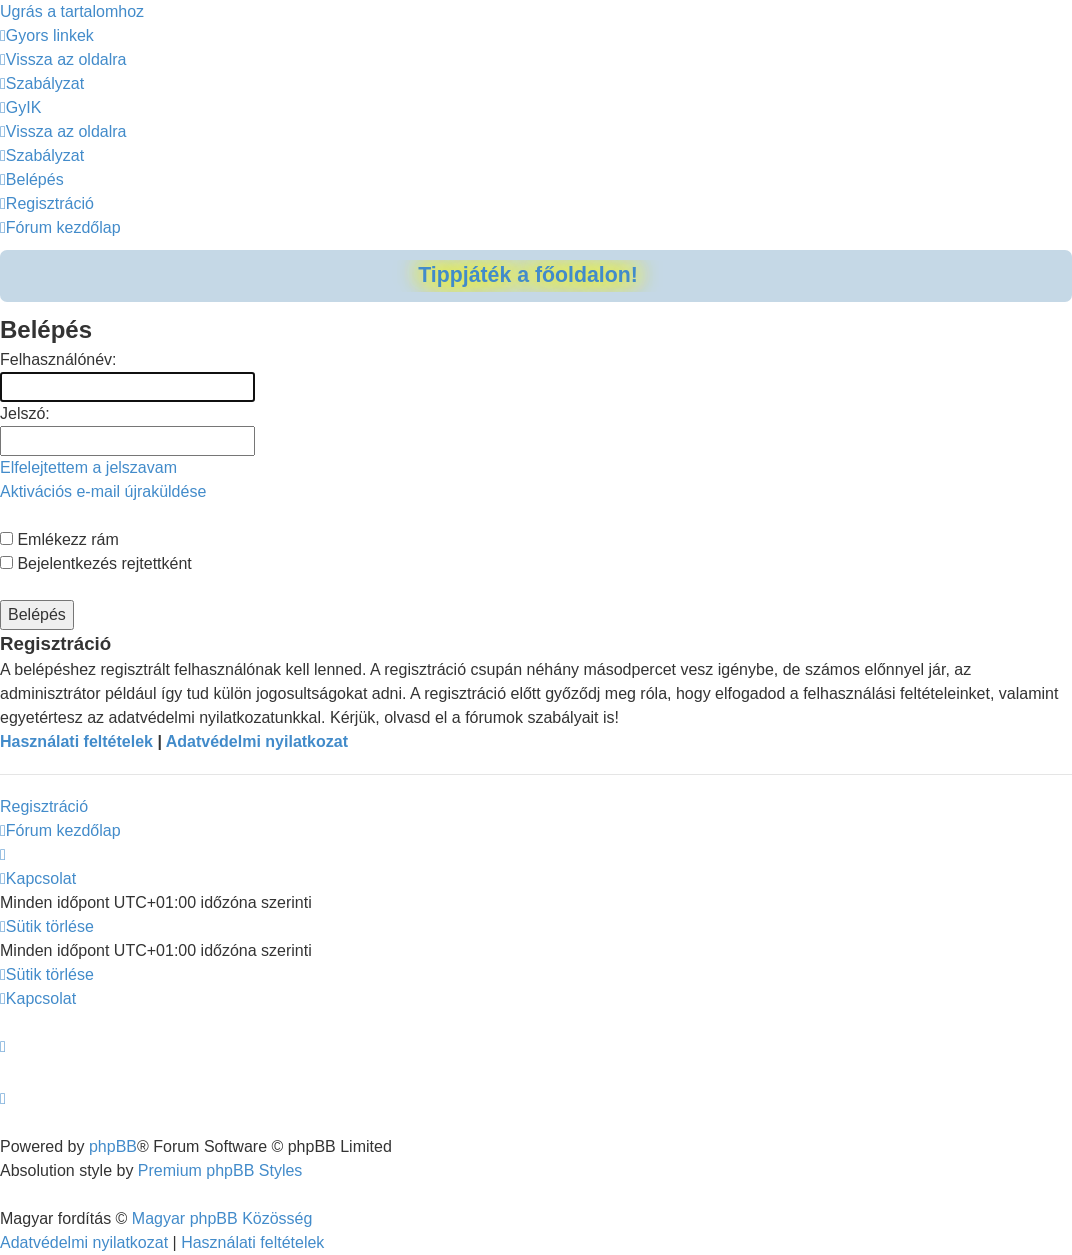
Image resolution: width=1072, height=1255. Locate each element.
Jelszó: (25, 413)
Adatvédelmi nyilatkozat (257, 741)
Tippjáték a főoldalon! (528, 275)
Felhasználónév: (58, 359)
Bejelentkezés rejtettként (96, 563)
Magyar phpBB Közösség (222, 1218)
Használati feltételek (76, 741)
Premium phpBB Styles (220, 1170)
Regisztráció (44, 806)
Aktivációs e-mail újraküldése (103, 491)
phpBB (113, 1146)
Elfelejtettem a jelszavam (88, 467)
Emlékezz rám (59, 539)
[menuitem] (63, 59)
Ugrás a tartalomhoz (72, 11)
